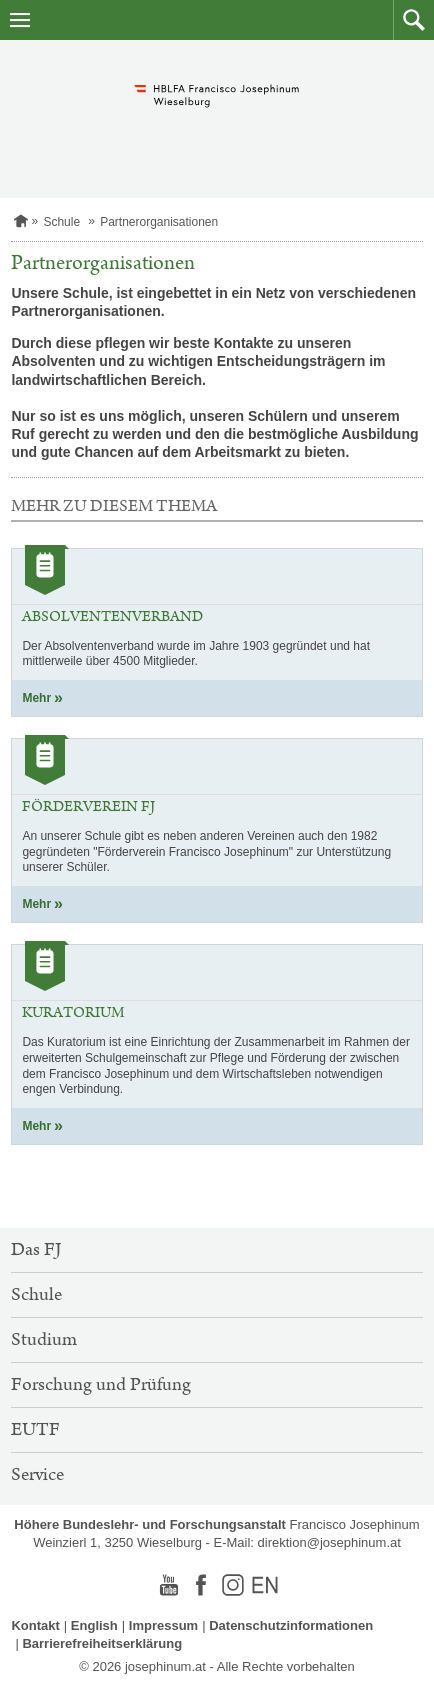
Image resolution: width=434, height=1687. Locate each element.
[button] (413, 20)
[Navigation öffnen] (20, 20)
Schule (61, 222)
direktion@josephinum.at (329, 1542)
